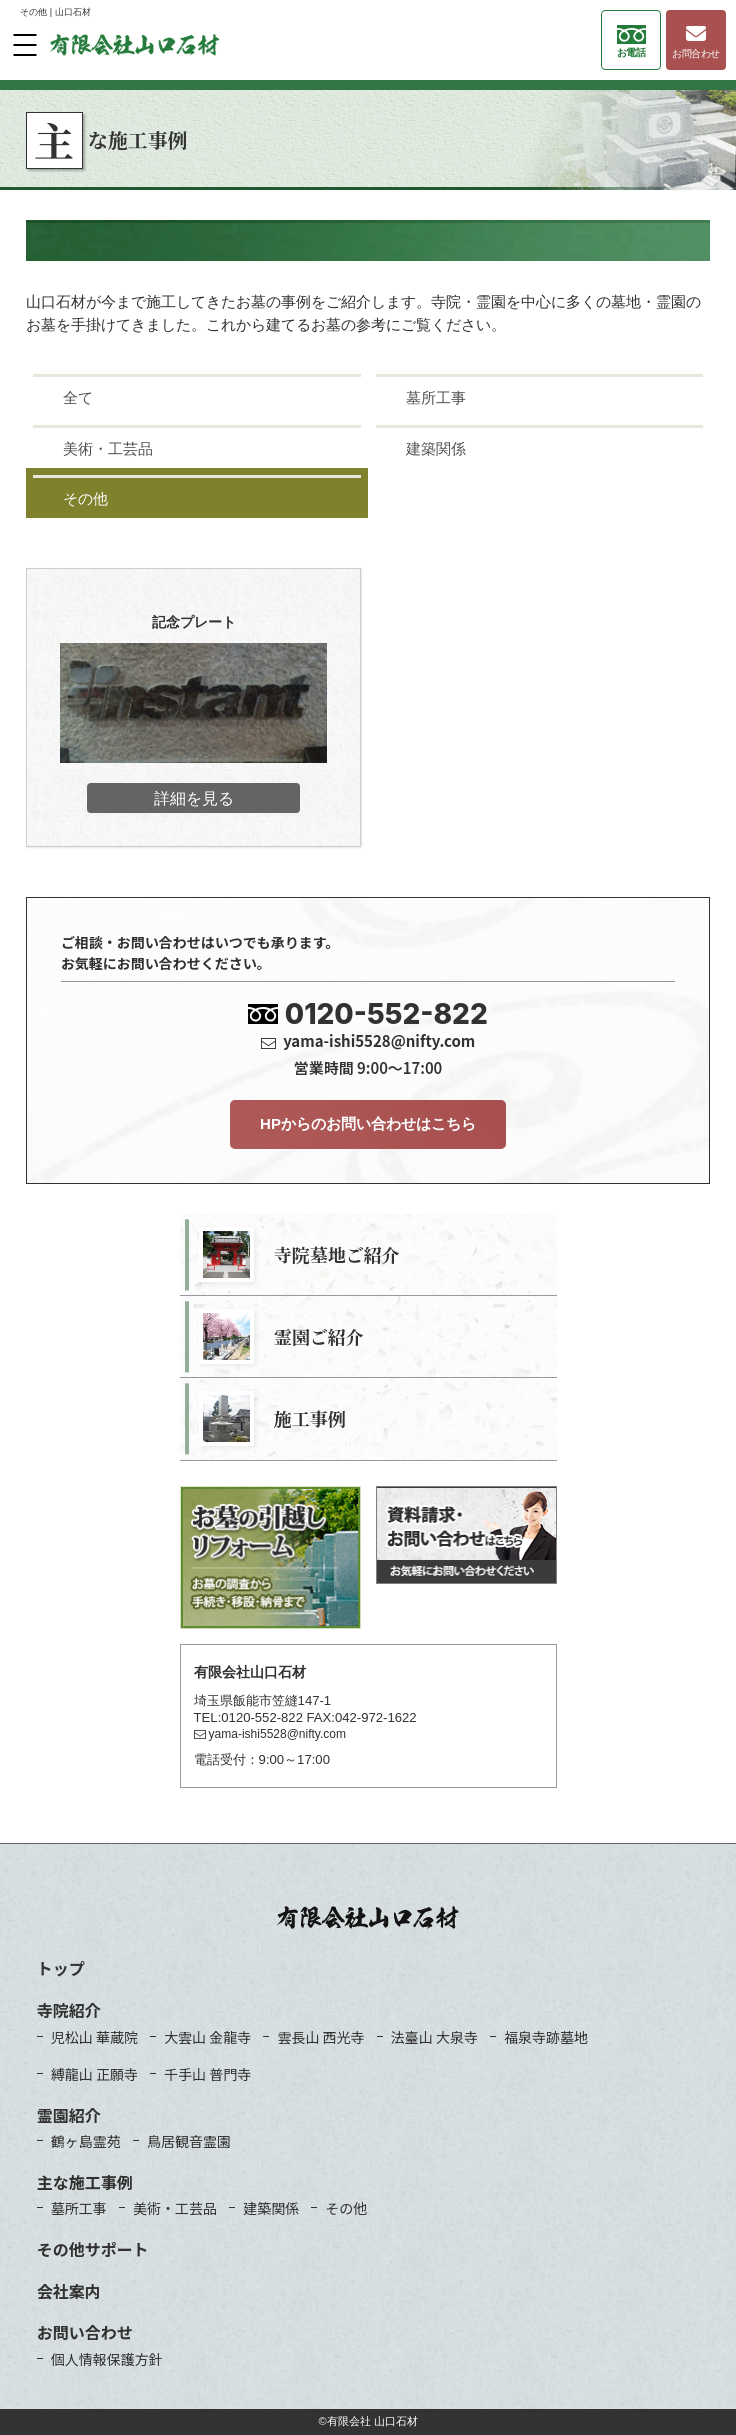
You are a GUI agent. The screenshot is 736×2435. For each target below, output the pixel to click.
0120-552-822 (386, 1014)
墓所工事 (79, 2208)
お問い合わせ (85, 2332)
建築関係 (271, 2208)
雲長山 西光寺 (320, 2037)
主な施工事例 (85, 2182)
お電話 (631, 42)
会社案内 (69, 2291)
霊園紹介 (69, 2115)
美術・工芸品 (175, 2208)
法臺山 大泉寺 (434, 2037)
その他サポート (93, 2249)
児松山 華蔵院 (94, 2037)
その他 (346, 2208)
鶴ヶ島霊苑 (86, 2141)
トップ (61, 1968)
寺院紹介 (69, 2010)
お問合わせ (696, 41)
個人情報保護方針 (107, 2359)
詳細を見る (194, 798)
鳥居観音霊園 (189, 2141)
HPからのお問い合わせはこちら (368, 1123)
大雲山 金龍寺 (207, 2037)
